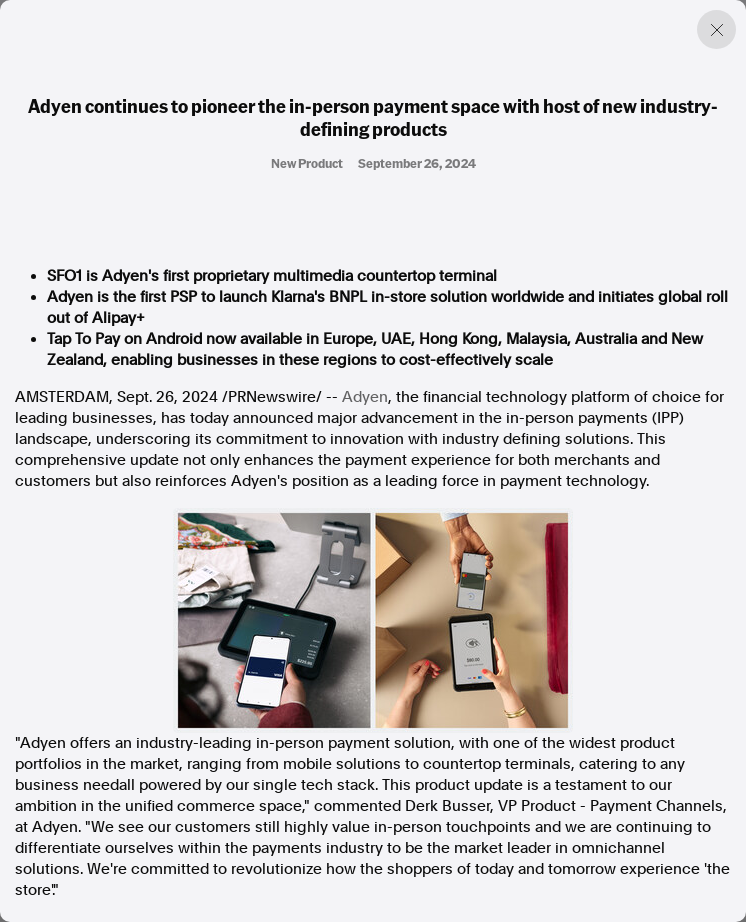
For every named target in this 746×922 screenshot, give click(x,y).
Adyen (365, 397)
